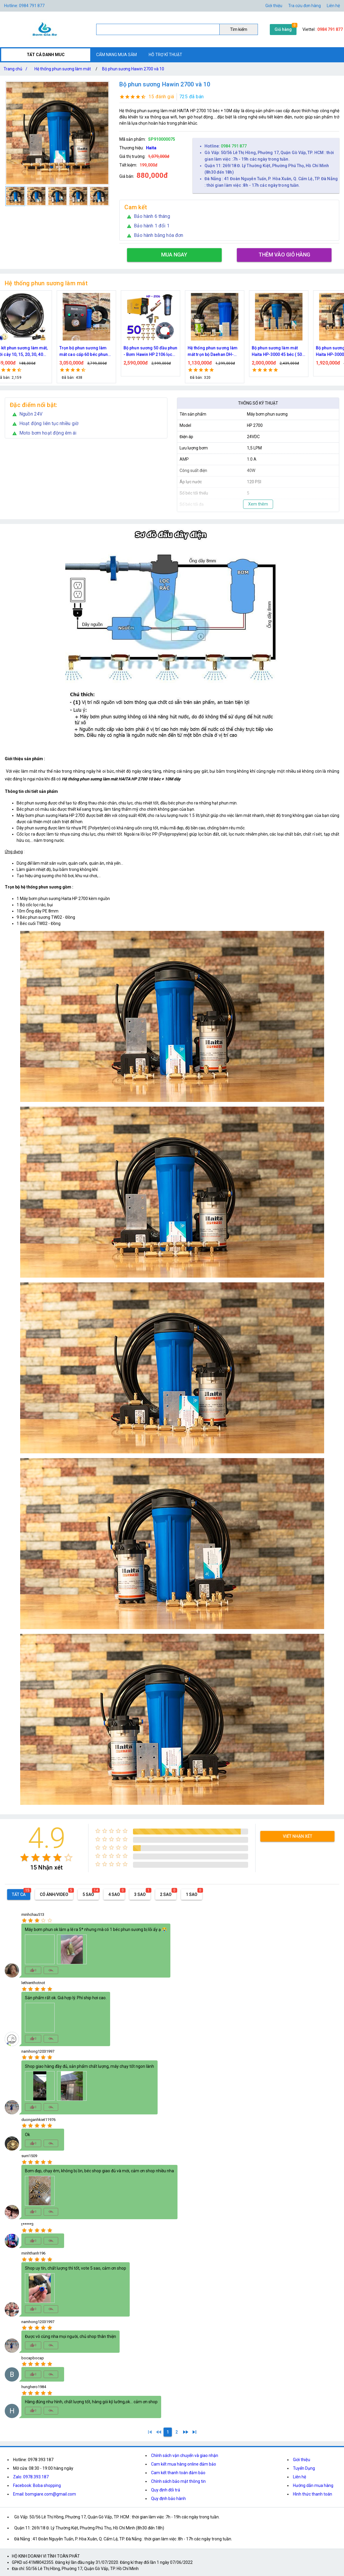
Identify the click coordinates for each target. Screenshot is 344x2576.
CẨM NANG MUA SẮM (116, 54)
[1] (150, 2432)
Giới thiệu (273, 5)
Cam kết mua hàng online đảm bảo (183, 2464)
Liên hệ (333, 5)
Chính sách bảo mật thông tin (178, 2481)
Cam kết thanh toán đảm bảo (178, 2472)
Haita (151, 147)
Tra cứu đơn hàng (304, 5)
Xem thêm (258, 504)
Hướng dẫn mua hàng (313, 2485)
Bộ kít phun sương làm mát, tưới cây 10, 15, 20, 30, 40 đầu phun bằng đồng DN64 (85, 352)
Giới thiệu (301, 2459)
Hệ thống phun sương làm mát (62, 68)
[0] (159, 2432)
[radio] (24, 1857)
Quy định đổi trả (165, 2490)
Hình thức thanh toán (312, 2494)
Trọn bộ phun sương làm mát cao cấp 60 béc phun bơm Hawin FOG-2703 (147, 352)
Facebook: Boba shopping (37, 2485)
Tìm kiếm (238, 29)
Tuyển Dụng (304, 2468)
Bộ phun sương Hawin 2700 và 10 (133, 68)
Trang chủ (17, 69)
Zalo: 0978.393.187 (31, 2476)
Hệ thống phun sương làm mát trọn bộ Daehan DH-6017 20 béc (277, 352)
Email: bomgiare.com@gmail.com (44, 2494)
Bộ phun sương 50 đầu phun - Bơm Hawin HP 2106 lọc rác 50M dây (215, 352)
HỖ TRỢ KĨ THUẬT (165, 54)
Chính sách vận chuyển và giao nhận (184, 2455)
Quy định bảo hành (168, 2498)
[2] (176, 2432)
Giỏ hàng (283, 29)
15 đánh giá (161, 96)
